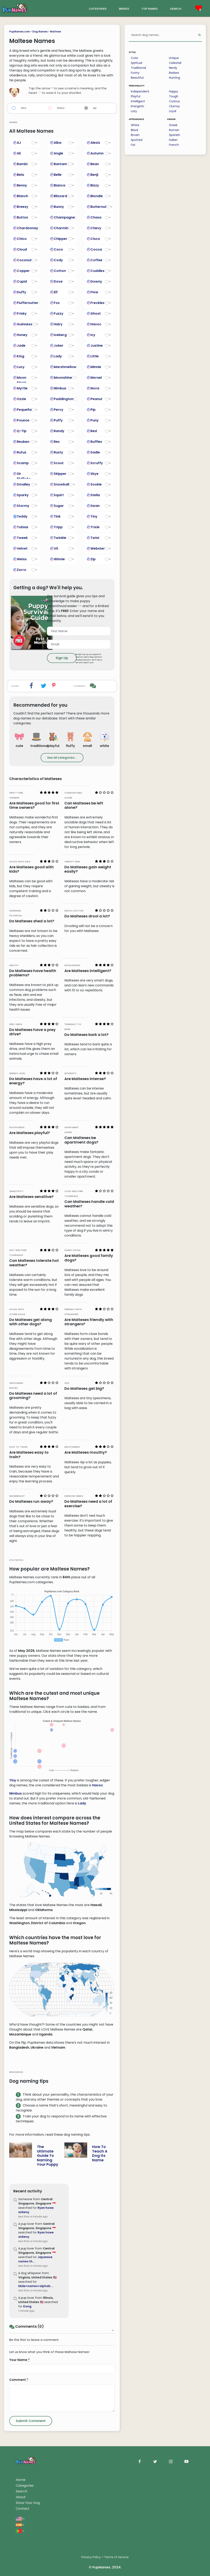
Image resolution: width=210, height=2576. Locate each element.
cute (19, 740)
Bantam (60, 164)
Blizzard (60, 196)
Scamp (23, 463)
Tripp (58, 527)
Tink (57, 516)
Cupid (22, 281)
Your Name (19, 2360)
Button (22, 217)
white (104, 740)
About (21, 2497)
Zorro (21, 569)
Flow (94, 292)
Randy (59, 431)
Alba (57, 142)
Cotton (60, 270)
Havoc (95, 324)
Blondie (96, 196)
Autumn (97, 153)
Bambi (22, 164)
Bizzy (94, 185)
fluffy (70, 740)
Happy (173, 91)
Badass (174, 73)
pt (20, 2530)
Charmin (61, 228)
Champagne (64, 217)
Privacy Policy (91, 2557)
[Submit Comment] (62, 658)
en (20, 2518)
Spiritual (136, 63)
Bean (94, 164)
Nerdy (173, 68)
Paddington (63, 399)
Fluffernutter (27, 302)
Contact (22, 2508)
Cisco (95, 238)
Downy (96, 281)
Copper (23, 270)
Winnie (59, 559)
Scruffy (96, 463)
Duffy (21, 292)
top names (150, 8)
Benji (94, 174)
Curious (174, 101)
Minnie (95, 367)
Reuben (23, 441)
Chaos (96, 217)
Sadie (95, 452)
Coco (58, 249)
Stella (95, 495)
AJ (19, 142)
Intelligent (138, 101)
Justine (96, 345)
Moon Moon (21, 380)
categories (98, 8)
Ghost (95, 313)
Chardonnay (27, 228)
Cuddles (97, 270)
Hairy (58, 324)
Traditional (138, 68)
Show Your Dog (28, 2502)
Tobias (22, 527)
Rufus (21, 452)
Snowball (61, 484)
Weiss (22, 559)
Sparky (23, 495)
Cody (58, 260)
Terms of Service (116, 2557)
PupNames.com (19, 31)
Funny (135, 73)
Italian (173, 140)
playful (53, 740)
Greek (173, 125)
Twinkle (60, 537)
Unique (174, 58)
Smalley (23, 484)
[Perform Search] (199, 35)
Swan (95, 505)
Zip (93, 559)
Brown (135, 135)
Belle (58, 174)
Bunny (59, 206)
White (135, 125)
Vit (56, 548)
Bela (20, 174)
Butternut (98, 206)
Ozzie (21, 399)
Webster (97, 548)
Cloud (22, 249)
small (87, 740)
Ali (19, 153)
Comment (18, 2380)
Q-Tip (21, 431)
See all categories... (62, 758)
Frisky (22, 313)
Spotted (136, 140)
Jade (21, 345)
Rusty (58, 452)
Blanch (22, 196)
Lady (58, 356)
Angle (58, 153)
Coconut (24, 260)
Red (93, 431)
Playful (135, 96)
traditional (37, 740)
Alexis (95, 142)
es (20, 2524)
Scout (59, 463)
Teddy (22, 516)
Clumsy (174, 106)
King (20, 356)
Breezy (22, 206)
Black (134, 130)
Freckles (97, 302)
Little (94, 356)
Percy (58, 409)
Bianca (59, 185)
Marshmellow (65, 367)
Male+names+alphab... (35, 2286)
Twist (94, 537)
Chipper (60, 238)
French (174, 145)
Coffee (96, 260)
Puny (94, 420)
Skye (94, 473)
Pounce (23, 420)
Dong (27, 2306)
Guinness (24, 324)
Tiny (93, 516)
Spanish (174, 135)
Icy (92, 334)
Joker (58, 345)
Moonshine (63, 377)
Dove (58, 281)
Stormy (23, 505)
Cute (134, 58)
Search (21, 2491)
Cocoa (96, 249)
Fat (133, 145)
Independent (140, 91)
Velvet (22, 548)
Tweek (22, 537)
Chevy (95, 228)
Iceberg (60, 334)
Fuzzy (58, 313)
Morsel (96, 377)
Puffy (58, 420)
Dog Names (40, 31)
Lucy (21, 367)
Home (20, 2479)
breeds (124, 8)
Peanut (96, 399)
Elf (56, 292)
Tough (173, 96)
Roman (174, 130)
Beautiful (137, 78)
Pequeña (24, 409)
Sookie (96, 484)
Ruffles (96, 441)
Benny (22, 185)
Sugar (59, 505)
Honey (22, 334)
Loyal (172, 111)
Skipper (60, 473)
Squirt (59, 495)
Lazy (134, 111)
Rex (57, 441)
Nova (94, 388)
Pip (93, 409)
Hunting (174, 78)
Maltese (55, 31)
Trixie (94, 527)
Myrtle (22, 388)
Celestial (175, 63)
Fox (57, 302)
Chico (22, 238)
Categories (25, 2485)
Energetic (137, 106)
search (175, 8)
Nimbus (60, 388)
